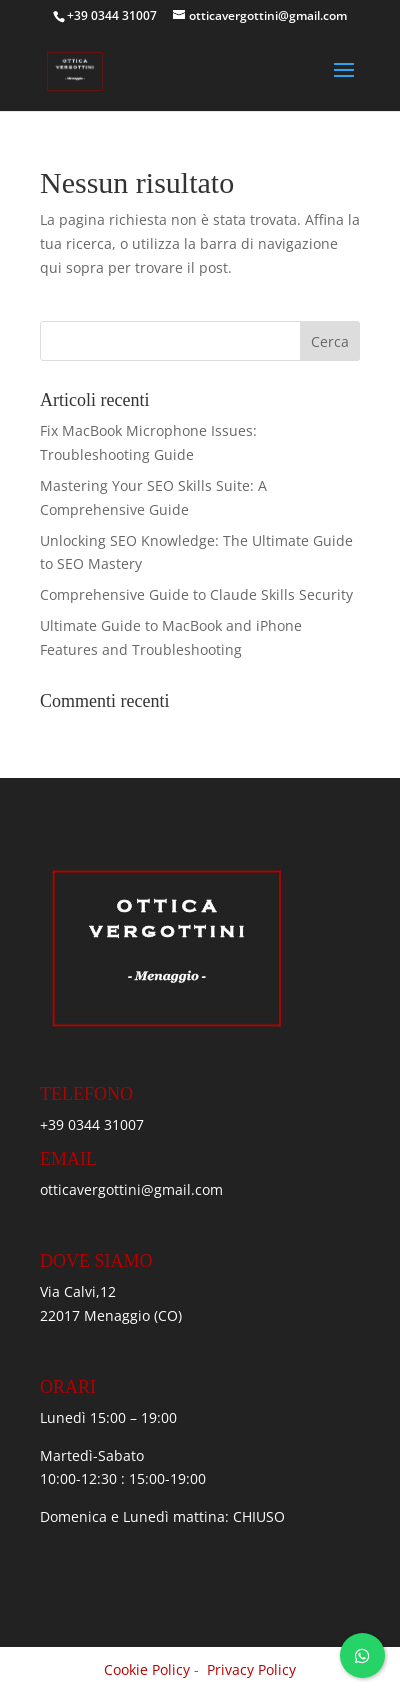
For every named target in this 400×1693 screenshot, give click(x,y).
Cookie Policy (147, 1669)
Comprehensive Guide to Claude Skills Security (196, 594)
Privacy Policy (251, 1669)
